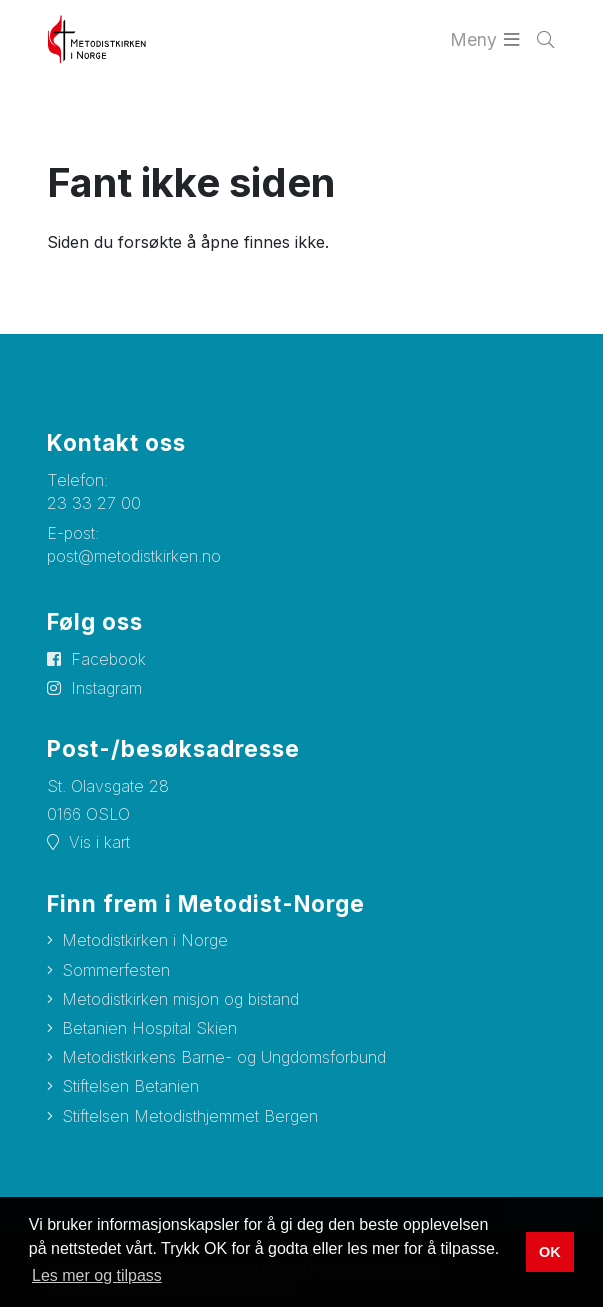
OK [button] (550, 1252)
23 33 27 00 (94, 503)
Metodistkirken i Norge (145, 940)
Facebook (108, 659)
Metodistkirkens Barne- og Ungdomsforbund (224, 1057)
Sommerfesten (116, 970)
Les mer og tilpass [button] (97, 1275)
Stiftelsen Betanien (130, 1086)
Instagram (106, 688)
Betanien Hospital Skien (149, 1028)
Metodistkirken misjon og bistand (180, 999)
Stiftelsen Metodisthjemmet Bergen (190, 1116)
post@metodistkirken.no (134, 556)
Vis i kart (99, 842)
